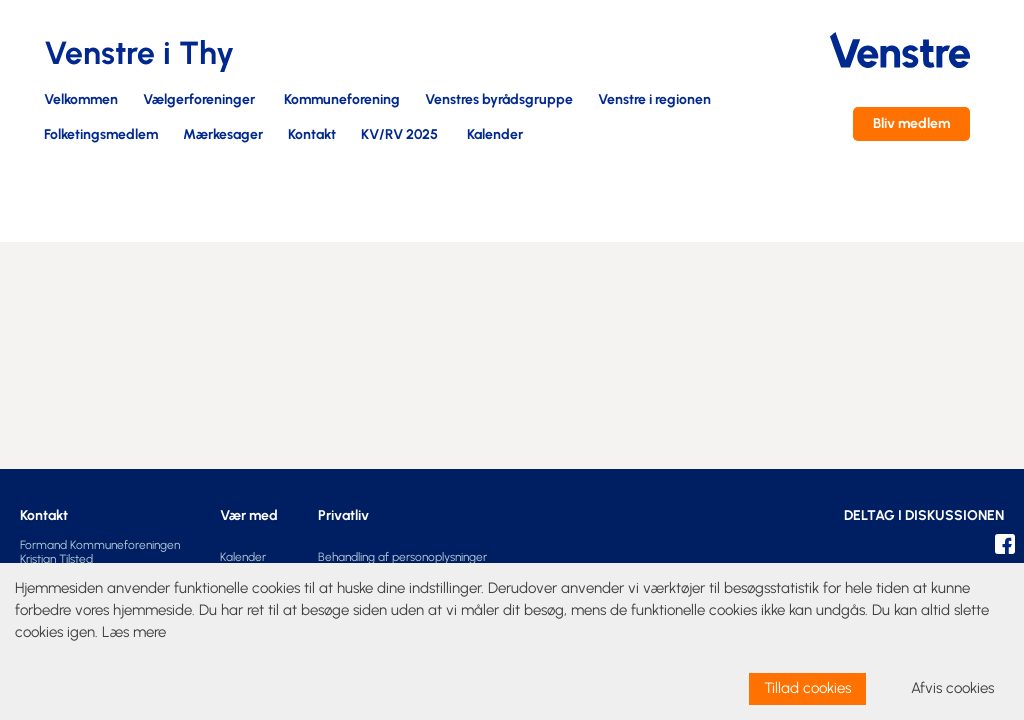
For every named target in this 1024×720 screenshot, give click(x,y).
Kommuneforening (342, 100)
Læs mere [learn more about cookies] (134, 632)
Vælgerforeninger (199, 100)
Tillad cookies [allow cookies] (807, 688)
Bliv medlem (911, 123)
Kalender (495, 135)
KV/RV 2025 (399, 135)
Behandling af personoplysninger (402, 557)
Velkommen (81, 100)
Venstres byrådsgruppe (499, 100)
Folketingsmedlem (101, 135)
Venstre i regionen (654, 100)
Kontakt (312, 135)
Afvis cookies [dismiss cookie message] (952, 688)
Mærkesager (223, 135)
